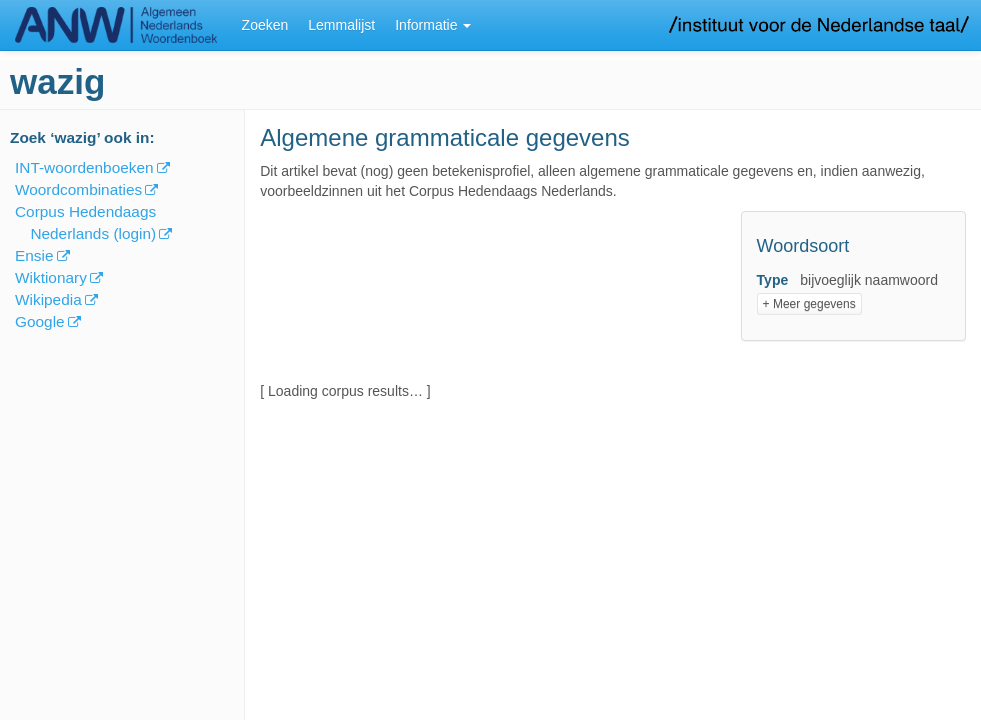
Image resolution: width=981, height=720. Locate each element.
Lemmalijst (341, 25)
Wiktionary (51, 277)
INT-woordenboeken (84, 167)
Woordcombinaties (78, 189)
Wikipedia (48, 299)
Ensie (34, 255)
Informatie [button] (433, 25)
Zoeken (265, 25)
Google (40, 321)
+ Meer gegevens (809, 304)
